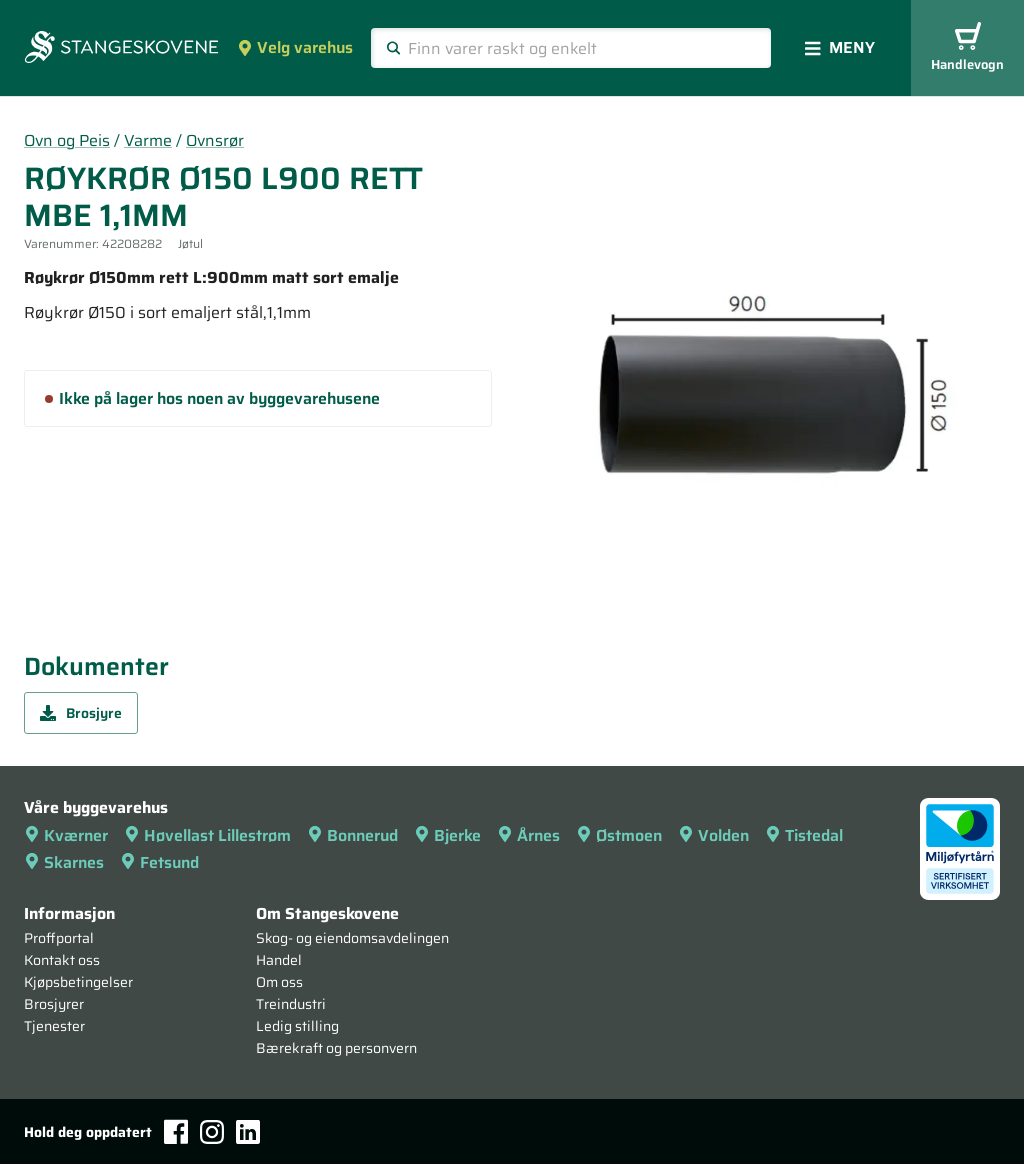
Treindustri (291, 1004)
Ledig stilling (297, 1026)
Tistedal (804, 835)
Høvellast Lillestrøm (207, 835)
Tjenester (54, 1026)
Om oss (279, 982)
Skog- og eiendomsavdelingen (352, 938)
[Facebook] (176, 1131)
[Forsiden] (121, 49)
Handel (279, 960)
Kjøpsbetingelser (78, 982)
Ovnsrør (215, 140)
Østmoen (619, 835)
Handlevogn (967, 48)
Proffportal (59, 938)
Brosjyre (81, 713)
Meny (840, 47)
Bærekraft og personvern (336, 1048)
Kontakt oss (62, 960)
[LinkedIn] (248, 1132)
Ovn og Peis (67, 140)
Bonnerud (352, 835)
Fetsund (159, 862)
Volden (713, 835)
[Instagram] (212, 1132)
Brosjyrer (54, 1004)
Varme (148, 140)
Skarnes (64, 862)
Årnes (528, 835)
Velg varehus (295, 47)
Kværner (66, 835)
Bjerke (447, 835)
